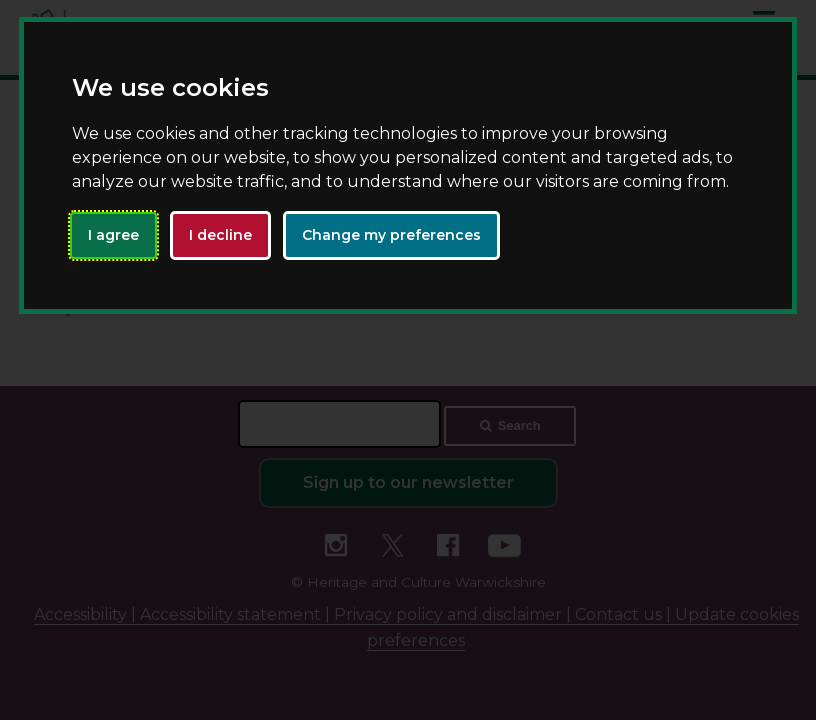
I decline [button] (220, 235)
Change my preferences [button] (391, 235)
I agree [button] (113, 235)
